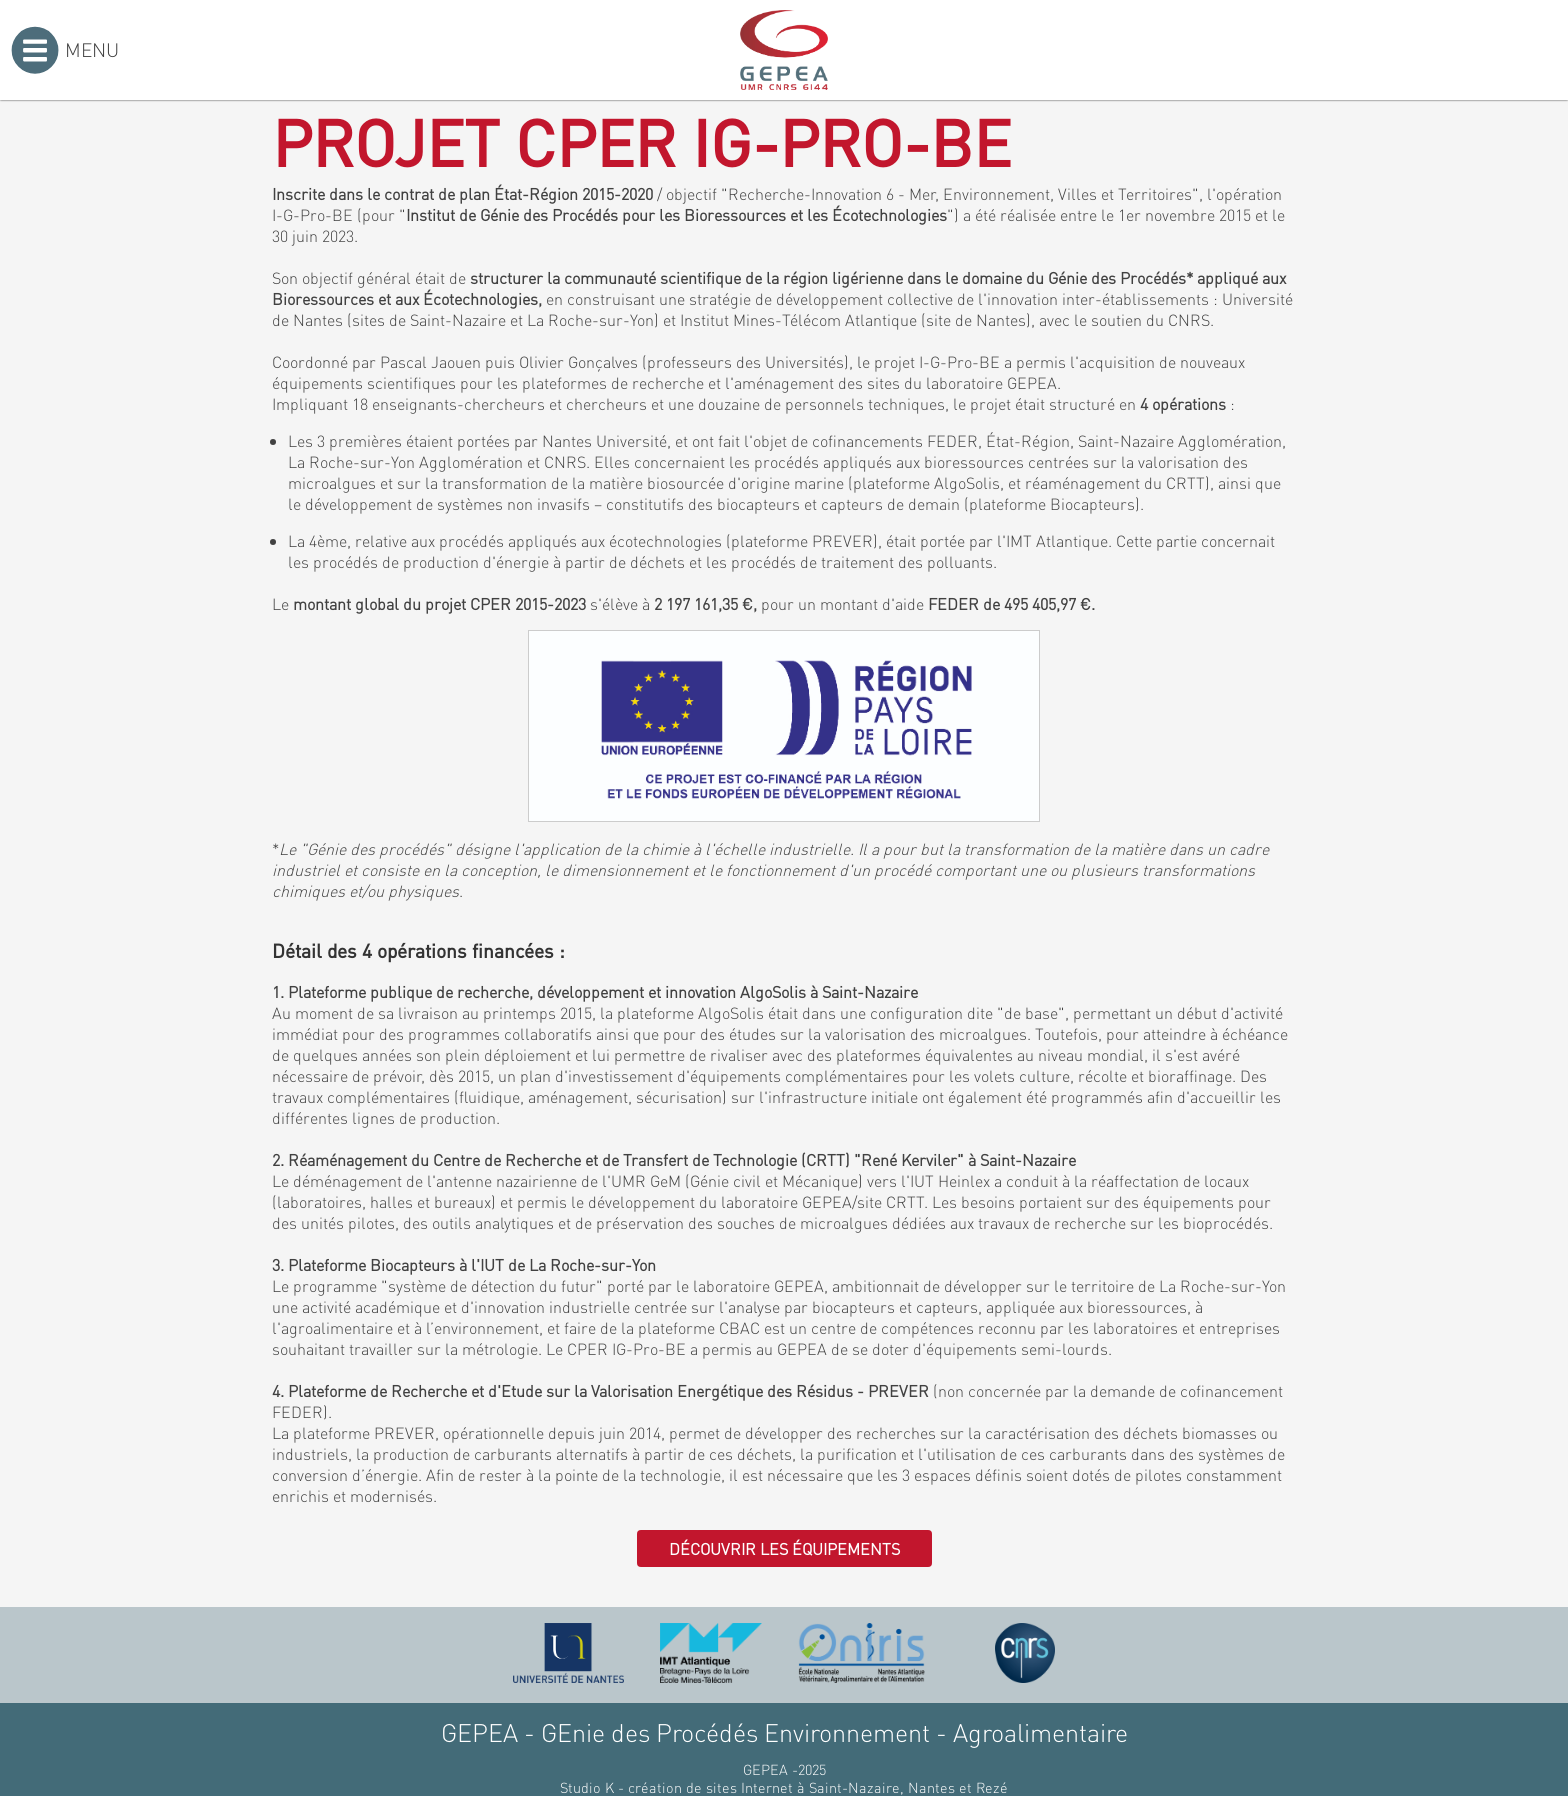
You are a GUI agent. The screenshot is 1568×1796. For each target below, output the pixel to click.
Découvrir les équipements (784, 1548)
